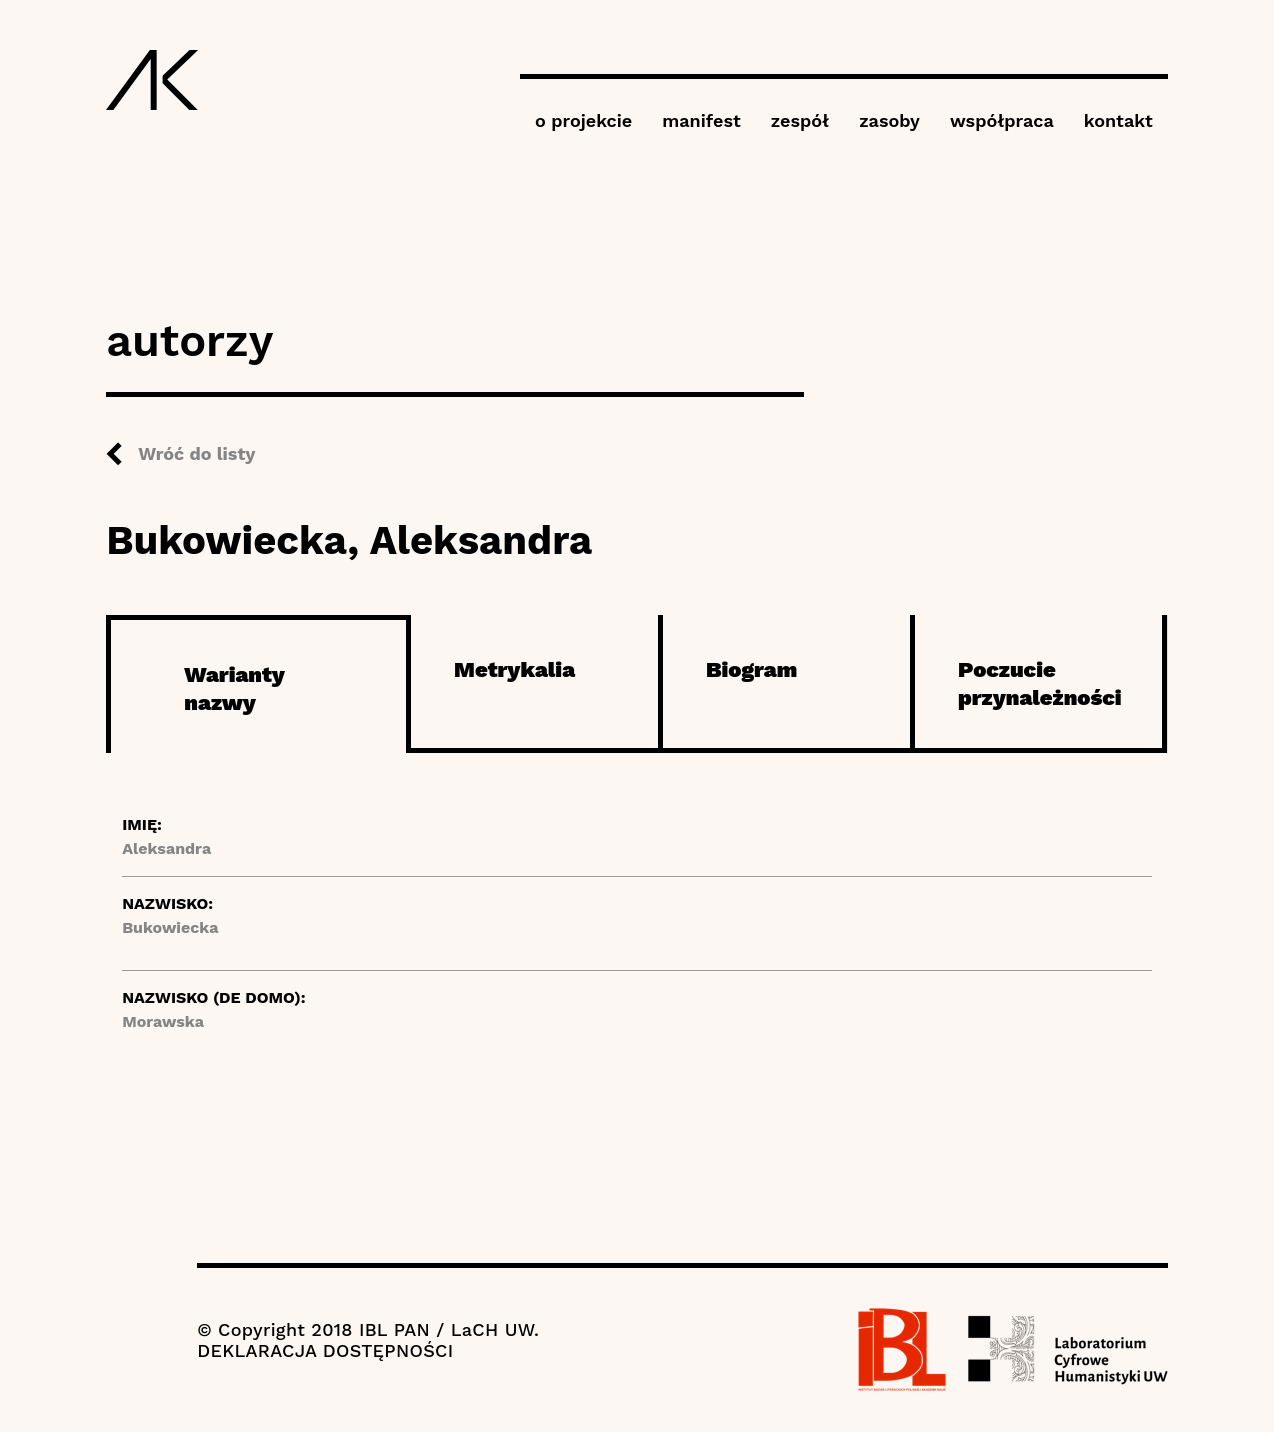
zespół (800, 120)
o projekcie (583, 120)
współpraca (1002, 120)
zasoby (889, 120)
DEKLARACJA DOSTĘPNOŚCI (325, 1350)
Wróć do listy (196, 453)
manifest (701, 120)
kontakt (1118, 120)
